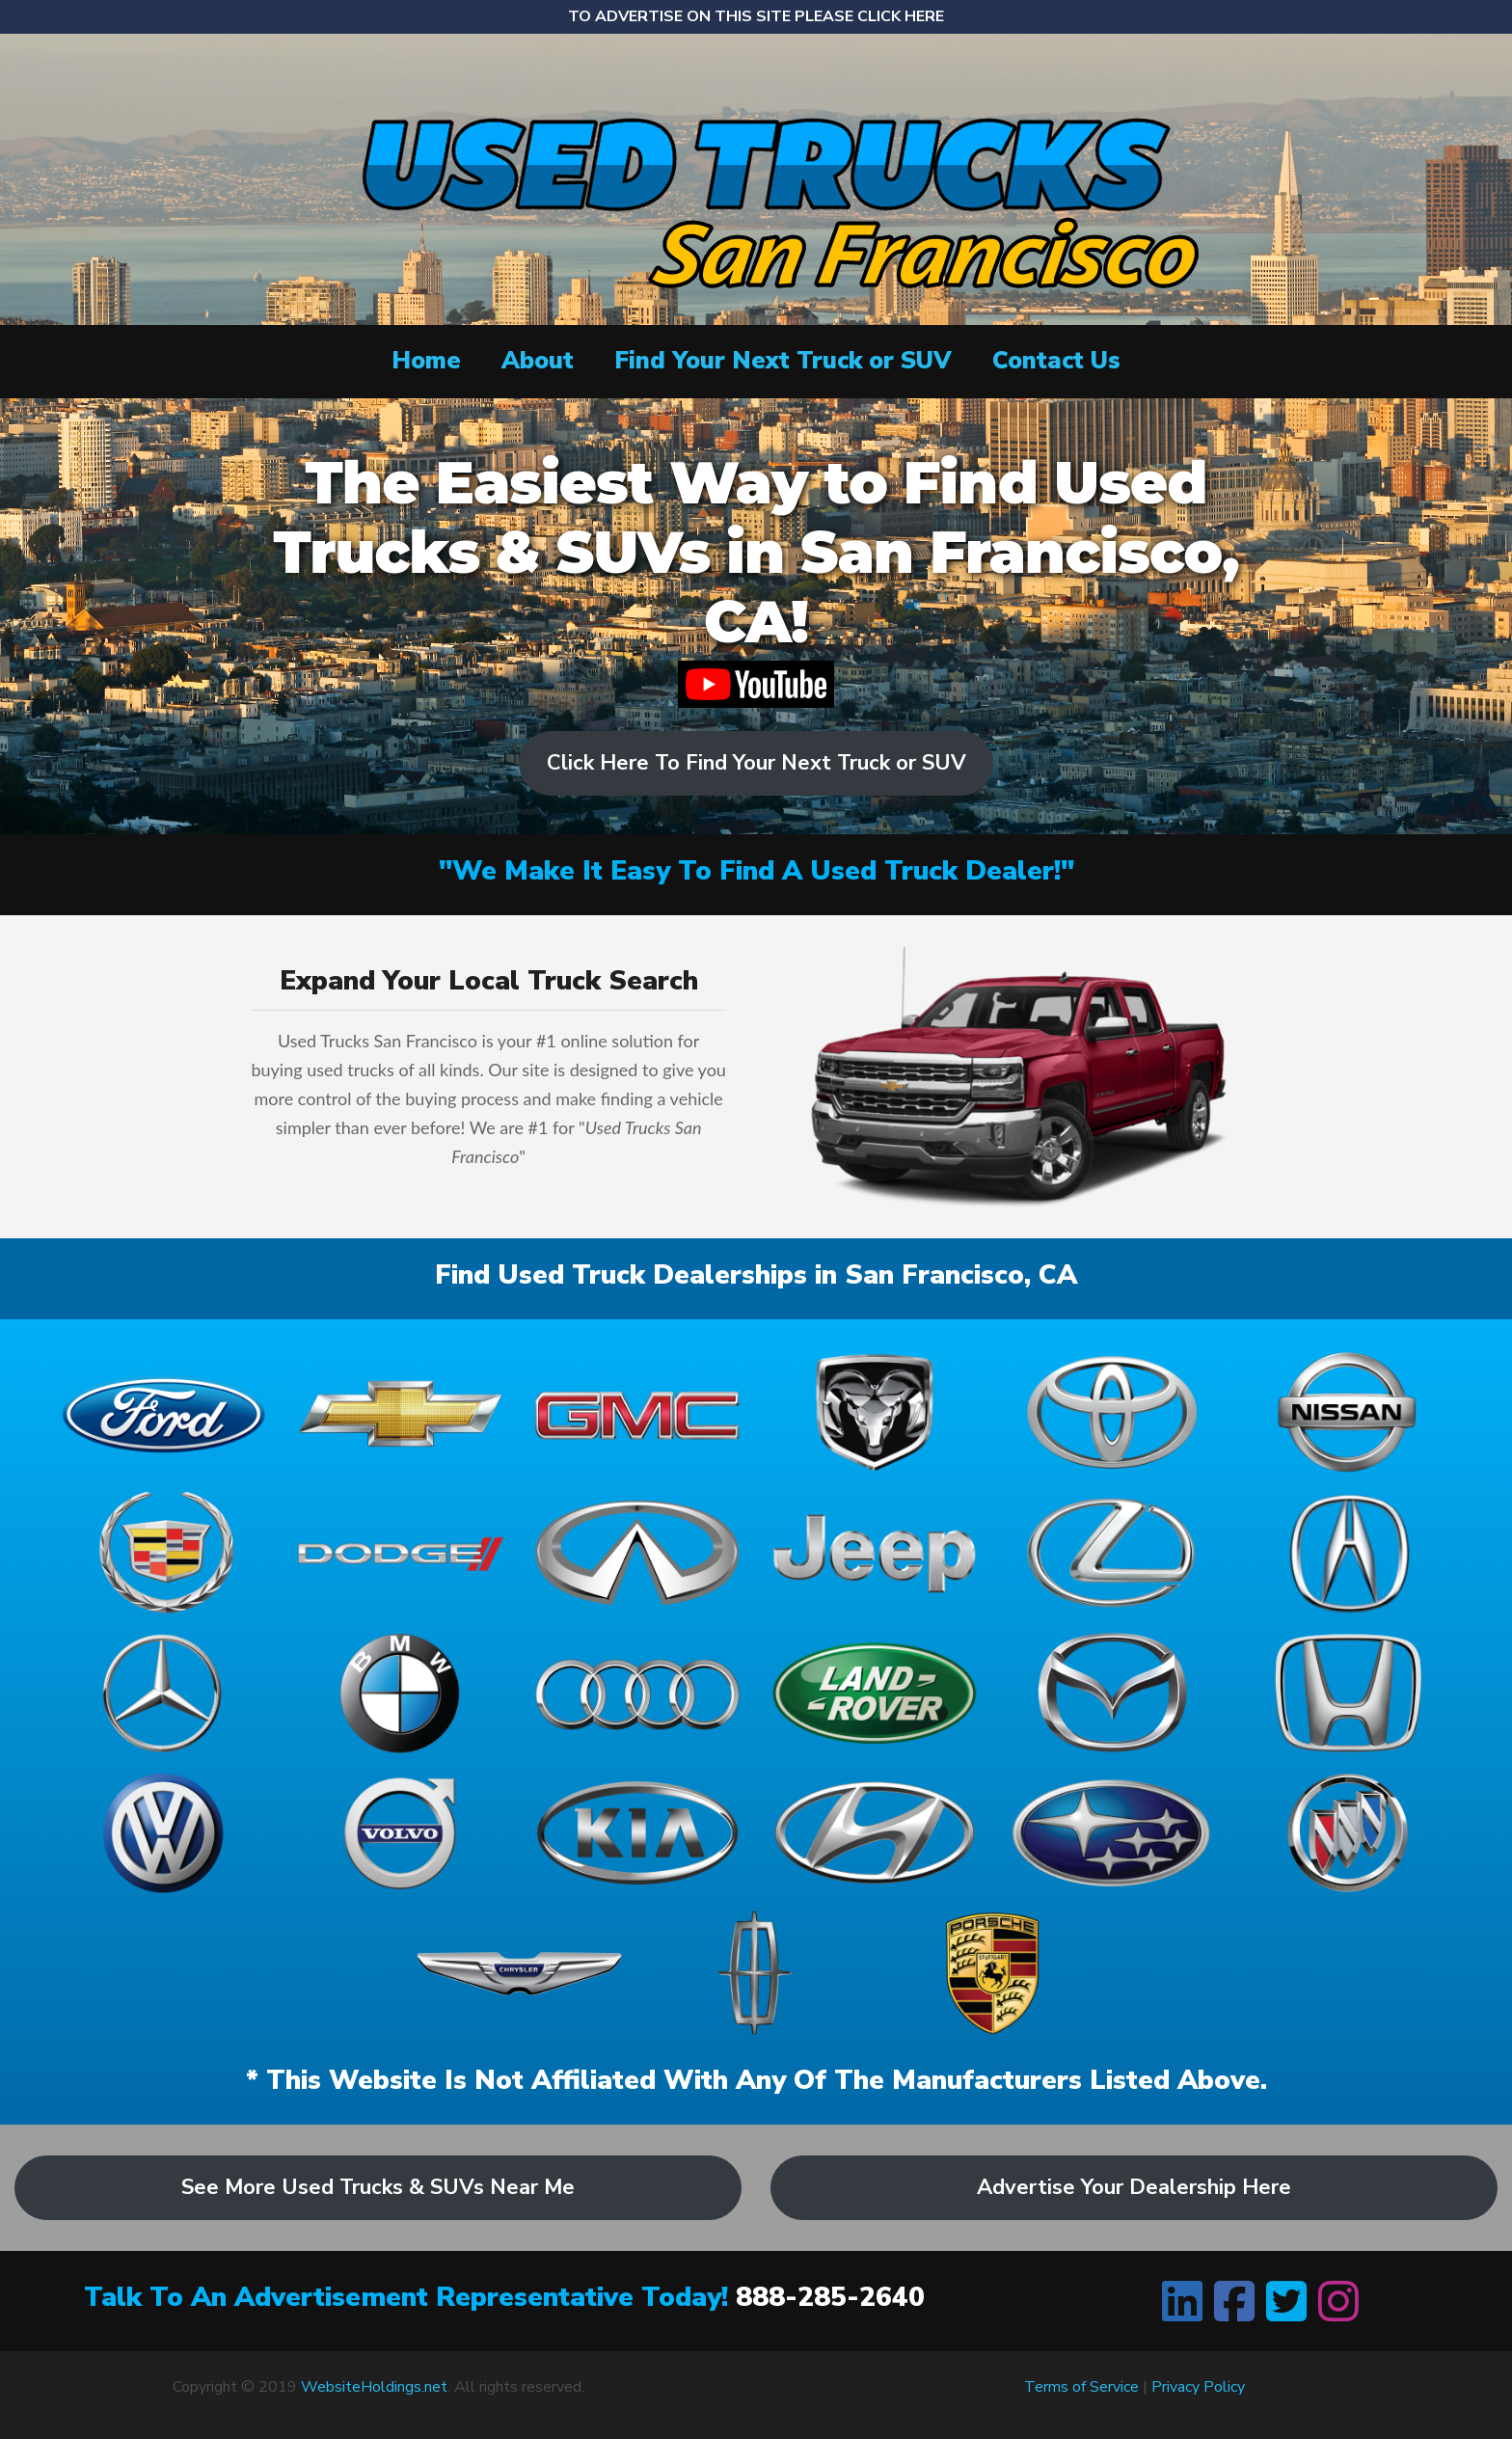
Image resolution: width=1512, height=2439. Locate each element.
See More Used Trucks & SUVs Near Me (378, 2187)
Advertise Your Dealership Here (1134, 2187)
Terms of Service (1081, 2387)
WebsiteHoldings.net (374, 2387)
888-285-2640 (830, 2297)
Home (426, 360)
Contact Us (1056, 360)
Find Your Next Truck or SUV (783, 360)
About (537, 360)
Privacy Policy (1198, 2387)
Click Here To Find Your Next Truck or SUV (756, 762)
